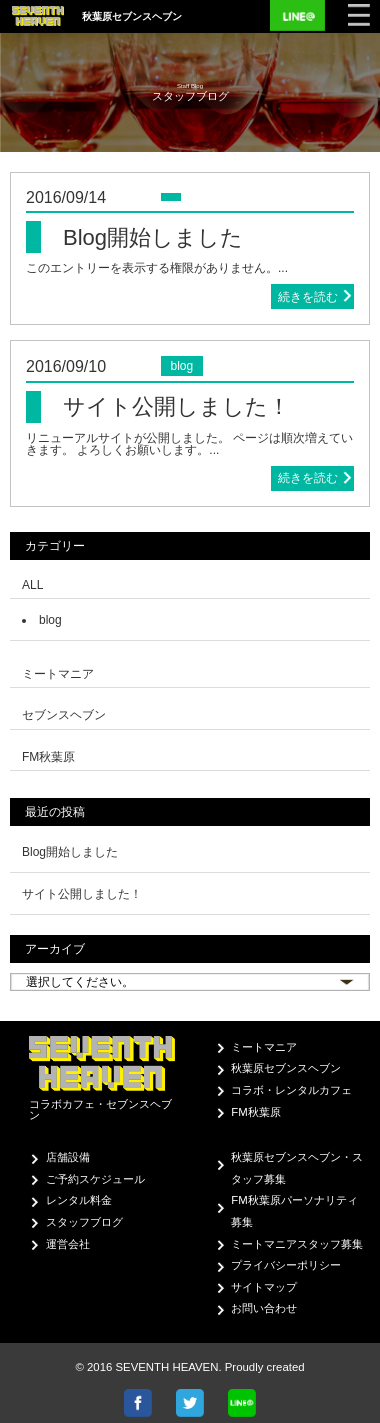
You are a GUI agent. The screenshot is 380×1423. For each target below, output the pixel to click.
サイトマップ (264, 1287)
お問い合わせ (264, 1308)
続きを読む (308, 297)
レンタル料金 (79, 1200)
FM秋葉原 (255, 1112)
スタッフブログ (84, 1222)
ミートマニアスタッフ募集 (297, 1244)
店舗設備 (68, 1157)
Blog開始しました (70, 852)
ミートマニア (264, 1047)
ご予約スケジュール (95, 1179)
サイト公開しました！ (82, 894)
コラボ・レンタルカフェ (291, 1090)
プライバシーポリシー (286, 1265)
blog (50, 620)
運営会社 (68, 1244)
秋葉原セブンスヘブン (286, 1068)
